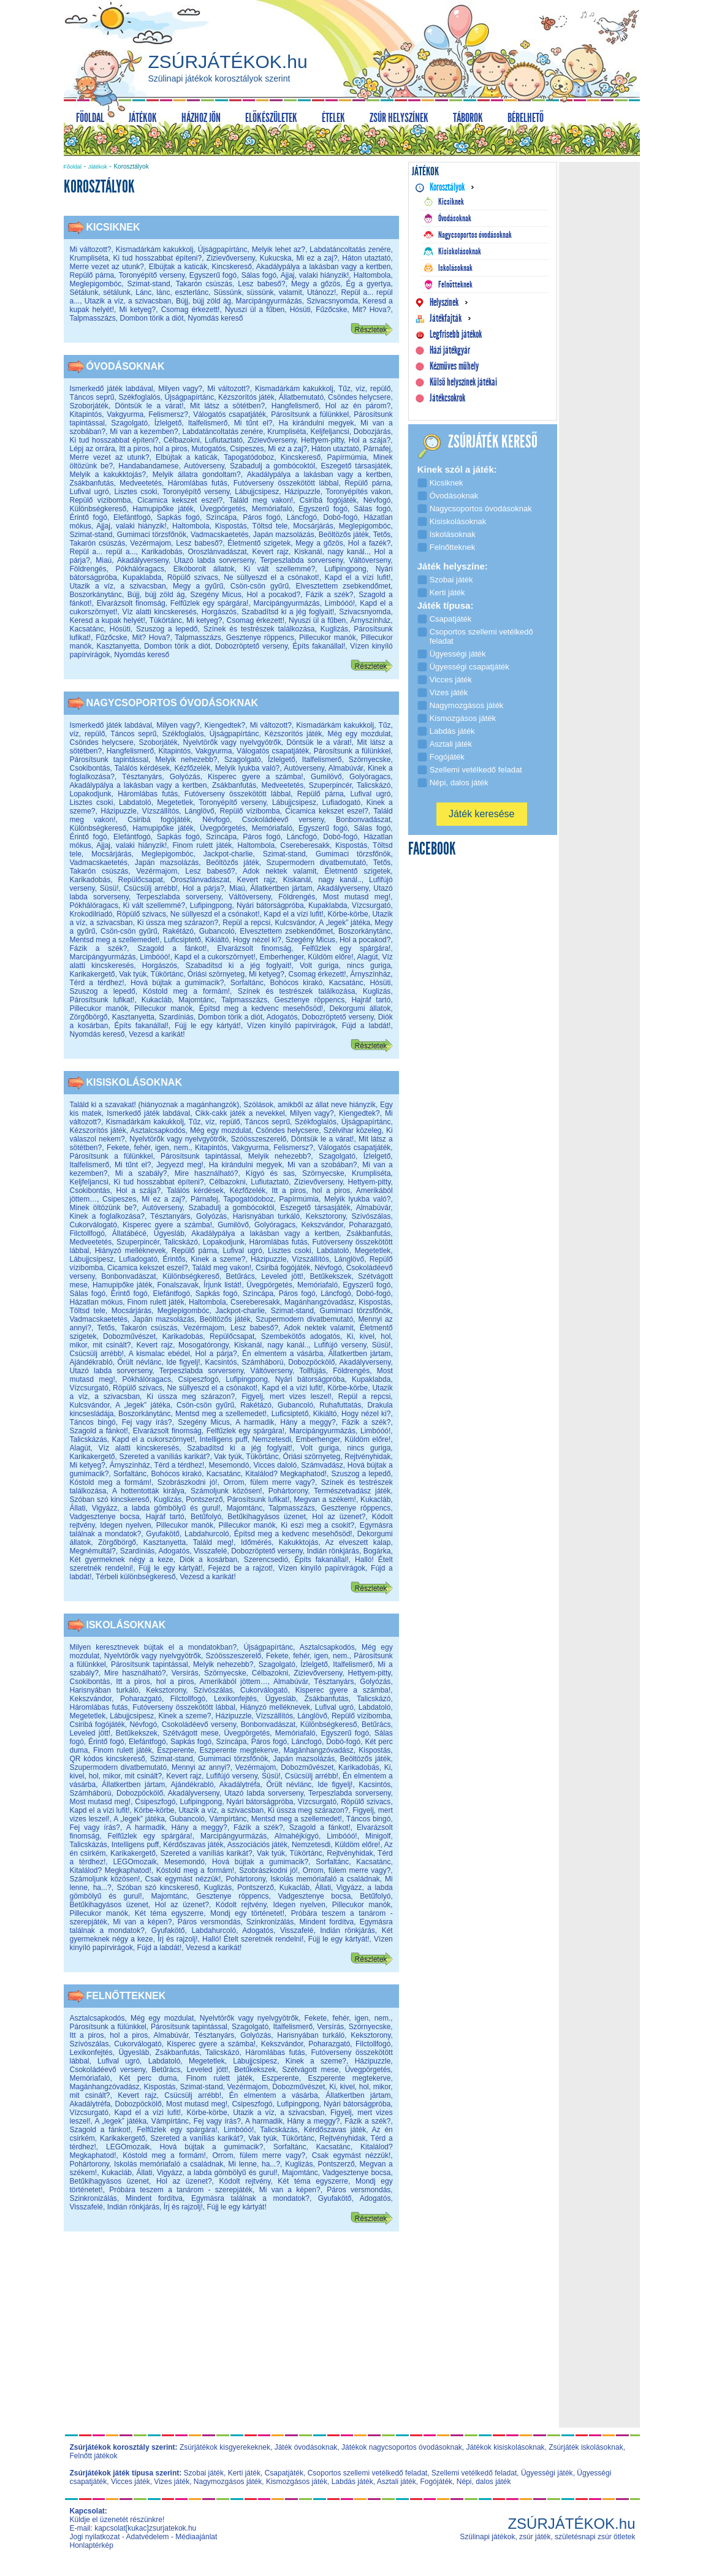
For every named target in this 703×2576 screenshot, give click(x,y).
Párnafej (377, 448)
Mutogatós (208, 448)
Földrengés (88, 569)
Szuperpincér (330, 785)
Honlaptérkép (91, 2545)
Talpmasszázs (93, 318)
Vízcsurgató (371, 905)
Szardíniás (176, 1017)
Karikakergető (92, 974)
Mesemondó (228, 1465)
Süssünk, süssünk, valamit (257, 292)
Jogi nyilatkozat (95, 2536)
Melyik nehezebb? (186, 759)
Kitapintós (86, 414)
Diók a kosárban (208, 1559)
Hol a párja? (203, 888)
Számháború (262, 1362)
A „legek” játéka (344, 922)
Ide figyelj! (183, 1362)
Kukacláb (157, 1000)
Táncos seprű (92, 397)
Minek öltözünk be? (103, 1207)
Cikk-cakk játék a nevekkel (239, 1113)
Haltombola (372, 275)
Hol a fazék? (369, 543)
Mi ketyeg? (137, 309)
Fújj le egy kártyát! (208, 1025)
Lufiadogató (341, 802)
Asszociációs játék (257, 1844)
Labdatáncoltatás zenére (350, 249)
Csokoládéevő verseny (283, 819)
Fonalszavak (178, 1285)
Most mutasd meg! (357, 897)
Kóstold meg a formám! (186, 991)
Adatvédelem (147, 2536)
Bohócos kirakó (296, 982)
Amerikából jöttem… (234, 1681)
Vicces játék (130, 2481)
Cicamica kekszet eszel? (179, 500)
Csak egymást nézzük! (183, 1879)
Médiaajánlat (196, 2536)
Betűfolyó (206, 1516)
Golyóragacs (369, 776)
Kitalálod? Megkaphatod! (286, 1473)
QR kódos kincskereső (107, 1759)
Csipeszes (247, 448)
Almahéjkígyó (297, 1836)
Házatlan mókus (96, 1302)
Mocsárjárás (313, 526)
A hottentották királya (148, 1491)
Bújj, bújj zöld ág (203, 301)
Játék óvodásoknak (306, 2447)
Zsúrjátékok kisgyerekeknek (225, 2447)
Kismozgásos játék (296, 2481)
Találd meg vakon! (261, 500)
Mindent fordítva (327, 1922)
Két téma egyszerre (169, 1913)
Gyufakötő (163, 1534)
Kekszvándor (322, 1225)
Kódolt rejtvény (241, 1904)
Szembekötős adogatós (300, 1336)
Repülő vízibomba (100, 500)
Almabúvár (346, 768)
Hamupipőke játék (163, 509)
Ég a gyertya (368, 284)
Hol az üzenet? (338, 1516)
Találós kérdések (142, 768)
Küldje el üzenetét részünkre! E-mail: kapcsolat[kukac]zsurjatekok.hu (133, 2523)
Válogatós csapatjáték (229, 414)
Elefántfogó (132, 517)
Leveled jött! (282, 1276)
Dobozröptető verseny (251, 646)
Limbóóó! (340, 603)
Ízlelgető (168, 423)
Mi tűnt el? (253, 423)
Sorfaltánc (247, 982)
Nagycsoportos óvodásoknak (172, 703)
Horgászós (219, 612)
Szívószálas (370, 1216)
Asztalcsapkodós (158, 1130)
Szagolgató (129, 423)
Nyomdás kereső (215, 318)
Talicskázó (373, 785)
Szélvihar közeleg (353, 1130)
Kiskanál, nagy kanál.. (331, 551)
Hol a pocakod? (273, 594)
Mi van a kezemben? (144, 431)
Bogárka (377, 1551)
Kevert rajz (270, 551)
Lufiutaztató (224, 440)
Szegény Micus (215, 594)
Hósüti (300, 309)
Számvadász (322, 1465)
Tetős (382, 534)
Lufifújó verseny (340, 1345)
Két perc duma (148, 2078)
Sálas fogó (258, 275)
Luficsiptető (182, 940)
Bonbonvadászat (363, 819)
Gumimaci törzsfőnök (151, 534)
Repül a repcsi (246, 922)
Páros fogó (261, 517)
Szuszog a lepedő (167, 629)
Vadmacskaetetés (220, 534)
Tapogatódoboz (249, 457)
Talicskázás (88, 1439)
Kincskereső (232, 266)
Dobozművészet (129, 1336)
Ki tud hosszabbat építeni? (157, 258)
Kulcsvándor (294, 922)
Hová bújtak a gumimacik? (177, 982)
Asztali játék (396, 2481)
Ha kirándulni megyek (316, 423)
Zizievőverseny (231, 258)
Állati (78, 1508)
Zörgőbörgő (89, 1017)
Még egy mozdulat (358, 734)
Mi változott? (91, 249)
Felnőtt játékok (94, 2456)
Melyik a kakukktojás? (108, 474)
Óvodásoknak (125, 366)
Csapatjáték (284, 2473)
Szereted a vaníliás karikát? (164, 1456)
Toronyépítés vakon (357, 491)
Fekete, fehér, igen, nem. (148, 1147)
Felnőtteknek (126, 1996)
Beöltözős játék (344, 534)
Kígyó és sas (270, 1173)
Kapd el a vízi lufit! (358, 577)
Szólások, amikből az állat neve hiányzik (309, 1104)
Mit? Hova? (371, 309)
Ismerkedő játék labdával (111, 388)
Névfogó (377, 500)
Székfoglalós (139, 397)
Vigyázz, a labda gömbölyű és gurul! (156, 1508)
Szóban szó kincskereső (110, 1499)
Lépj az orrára (92, 448)
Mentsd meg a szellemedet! (115, 940)
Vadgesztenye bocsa (105, 1516)
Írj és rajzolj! (178, 1939)
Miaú (104, 560)
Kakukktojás (299, 1542)
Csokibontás (90, 768)
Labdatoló (135, 802)
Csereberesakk (305, 845)
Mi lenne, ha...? (254, 2164)
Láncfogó (302, 517)
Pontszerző (204, 1499)
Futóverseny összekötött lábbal (286, 483)
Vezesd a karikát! (156, 1034)
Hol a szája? (370, 440)
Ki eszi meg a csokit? (317, 1525)
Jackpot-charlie (228, 854)
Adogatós (282, 1017)
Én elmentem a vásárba (282, 1353)
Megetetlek (175, 802)
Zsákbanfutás (92, 483)
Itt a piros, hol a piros (153, 448)
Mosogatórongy (203, 1345)
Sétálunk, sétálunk (100, 292)
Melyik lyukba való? (247, 768)
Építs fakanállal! (318, 646)
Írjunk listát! (222, 1285)
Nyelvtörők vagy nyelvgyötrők (232, 742)
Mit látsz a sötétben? (227, 406)
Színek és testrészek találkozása (259, 629)
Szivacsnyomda (332, 301)
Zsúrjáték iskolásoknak (586, 2447)
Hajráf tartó (370, 1000)
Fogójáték (436, 2481)
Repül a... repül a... (103, 551)
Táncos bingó (93, 1422)
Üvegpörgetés (223, 509)
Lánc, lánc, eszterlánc (171, 292)
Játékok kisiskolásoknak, (506, 2447)
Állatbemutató (301, 397)
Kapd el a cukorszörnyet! (214, 957)
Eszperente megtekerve (239, 1750)
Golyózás (185, 776)
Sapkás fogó (178, 517)
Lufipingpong (345, 569)
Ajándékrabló (91, 1362)
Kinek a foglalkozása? (107, 1216)
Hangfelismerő (295, 406)
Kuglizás (334, 629)
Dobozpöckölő (311, 1362)
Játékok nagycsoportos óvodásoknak (401, 2447)
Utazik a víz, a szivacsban (128, 301)
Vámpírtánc (227, 1819)
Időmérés (256, 1542)
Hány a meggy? (307, 1422)
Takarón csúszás (204, 284)
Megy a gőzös (315, 284)
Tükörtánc (166, 620)
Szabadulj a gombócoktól (272, 466)
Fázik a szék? (330, 594)
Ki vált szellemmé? (279, 569)
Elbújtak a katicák (178, 266)
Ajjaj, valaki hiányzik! (315, 275)
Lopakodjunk (91, 794)
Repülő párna (92, 275)
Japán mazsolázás (283, 534)
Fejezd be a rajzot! (240, 1568)
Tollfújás (312, 1370)
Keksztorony (326, 1216)
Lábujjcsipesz (257, 491)
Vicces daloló (275, 1465)
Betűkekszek (330, 1276)
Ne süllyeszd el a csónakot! (271, 577)
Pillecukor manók (327, 637)
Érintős (173, 1259)
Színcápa (221, 517)
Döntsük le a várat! (149, 406)
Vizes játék (171, 2481)
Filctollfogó (87, 1233)
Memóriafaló (272, 509)
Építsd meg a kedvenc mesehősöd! (261, 1008)
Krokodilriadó (91, 914)
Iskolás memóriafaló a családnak (325, 1879)
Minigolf (377, 1836)
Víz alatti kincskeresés (160, 612)
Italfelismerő (208, 423)
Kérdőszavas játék (193, 1844)
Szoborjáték (89, 406)
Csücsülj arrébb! (151, 888)
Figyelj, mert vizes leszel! (286, 1396)
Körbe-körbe (348, 914)
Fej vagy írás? (147, 1422)
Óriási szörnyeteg (216, 974)
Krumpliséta (89, 258)
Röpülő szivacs (192, 577)
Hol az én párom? (358, 406)
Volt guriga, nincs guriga (345, 965)
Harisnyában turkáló (266, 1216)
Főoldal (73, 167)
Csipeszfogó (198, 1379)
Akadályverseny (143, 560)
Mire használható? (206, 1173)
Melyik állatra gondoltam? (197, 474)
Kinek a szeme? (218, 1259)
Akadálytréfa (239, 1784)
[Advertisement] (231, 2338)
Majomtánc (196, 1000)
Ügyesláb (169, 1233)
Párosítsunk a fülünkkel (310, 414)
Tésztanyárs (142, 776)
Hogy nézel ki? (257, 940)
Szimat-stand (148, 284)
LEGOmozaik (134, 1862)
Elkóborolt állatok (204, 569)
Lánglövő (199, 811)
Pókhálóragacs (140, 569)
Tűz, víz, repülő (364, 388)
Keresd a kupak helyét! (107, 620)
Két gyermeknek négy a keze (121, 1559)
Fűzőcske (331, 309)
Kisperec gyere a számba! (255, 776)
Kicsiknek (113, 227)
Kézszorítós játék (246, 397)
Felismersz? (168, 414)
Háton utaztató (366, 258)
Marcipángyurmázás (269, 301)
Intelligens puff (224, 1439)
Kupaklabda (142, 577)
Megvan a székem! (325, 1499)
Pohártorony (288, 1491)
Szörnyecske (370, 759)
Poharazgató (369, 1225)
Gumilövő (326, 776)
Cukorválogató (93, 1225)
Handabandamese (148, 466)
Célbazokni (182, 440)
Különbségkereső (98, 509)
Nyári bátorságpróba (270, 905)
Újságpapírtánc (223, 249)
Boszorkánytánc (96, 594)
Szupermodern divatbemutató (317, 862)
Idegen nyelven (125, 1525)
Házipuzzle (302, 491)
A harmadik (254, 1422)
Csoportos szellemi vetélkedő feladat (367, 2473)
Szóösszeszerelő (259, 1139)
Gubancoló (217, 931)
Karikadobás (162, 551)
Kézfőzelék (192, 768)
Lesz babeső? (261, 284)
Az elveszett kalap (358, 1542)
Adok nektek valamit (279, 871)
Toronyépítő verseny (151, 275)
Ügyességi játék (547, 2473)
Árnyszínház (370, 620)
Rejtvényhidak (367, 1456)
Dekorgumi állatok (360, 1008)
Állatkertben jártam (281, 888)
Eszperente (175, 1750)
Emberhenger (282, 957)
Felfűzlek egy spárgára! (209, 603)
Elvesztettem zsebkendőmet (343, 586)
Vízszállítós (161, 811)
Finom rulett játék (202, 845)
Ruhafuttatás (340, 1405)
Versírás (185, 1673)
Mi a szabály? (141, 1173)
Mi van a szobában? (322, 1164)
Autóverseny (204, 466)
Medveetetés (141, 483)
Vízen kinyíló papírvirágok (291, 1025)
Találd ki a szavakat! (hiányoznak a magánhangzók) (155, 1104)
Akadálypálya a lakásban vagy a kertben (323, 266)
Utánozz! (321, 292)
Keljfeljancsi (329, 431)
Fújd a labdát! (366, 1025)
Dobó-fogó (340, 517)
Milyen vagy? (180, 388)
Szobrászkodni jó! (188, 1482)
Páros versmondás (209, 1922)
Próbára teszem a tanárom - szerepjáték (181, 2189)
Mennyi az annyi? (201, 1767)
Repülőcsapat (140, 879)
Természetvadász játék (352, 1491)
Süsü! (109, 888)
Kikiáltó (217, 940)
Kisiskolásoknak (134, 1082)
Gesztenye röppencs (260, 637)
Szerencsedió (265, 1559)
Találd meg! (213, 1542)
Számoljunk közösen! (226, 1491)
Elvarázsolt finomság (131, 603)
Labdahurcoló (206, 1534)
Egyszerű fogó (213, 275)
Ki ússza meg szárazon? (177, 922)
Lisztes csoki (135, 491)
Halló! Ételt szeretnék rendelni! (252, 1939)
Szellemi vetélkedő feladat (474, 2473)
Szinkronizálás (270, 1922)
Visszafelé (210, 1551)
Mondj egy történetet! (247, 1913)
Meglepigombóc (96, 284)
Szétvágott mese (190, 1733)
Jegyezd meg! (179, 1164)
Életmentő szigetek (259, 543)
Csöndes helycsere (359, 397)
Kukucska (276, 258)
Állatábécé (129, 1233)
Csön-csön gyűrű (259, 586)
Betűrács (240, 1276)
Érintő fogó (88, 517)
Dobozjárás (372, 431)
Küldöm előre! (330, 957)
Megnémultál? (93, 1551)
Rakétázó (178, 931)
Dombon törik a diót (152, 318)
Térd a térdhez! (97, 982)
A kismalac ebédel (159, 1353)
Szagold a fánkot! (172, 948)
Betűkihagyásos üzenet (266, 1516)
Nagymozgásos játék (228, 2481)
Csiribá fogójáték (328, 500)
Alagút (367, 957)
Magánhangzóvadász (319, 1302)
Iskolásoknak (126, 1625)
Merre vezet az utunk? (107, 266)
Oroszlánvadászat (217, 551)
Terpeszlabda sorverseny (301, 560)
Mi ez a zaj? (316, 258)
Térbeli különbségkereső (136, 1576)
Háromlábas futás (197, 483)
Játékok (97, 167)
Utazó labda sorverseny (214, 560)
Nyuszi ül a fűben (254, 309)
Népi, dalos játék (484, 2481)
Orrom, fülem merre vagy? (268, 1482)
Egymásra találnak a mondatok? (250, 2198)
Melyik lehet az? (278, 249)
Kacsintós (221, 1362)
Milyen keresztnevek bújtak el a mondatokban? (153, 1647)
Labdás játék (352, 2481)
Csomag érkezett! (190, 309)
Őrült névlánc (139, 1362)
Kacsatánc (87, 629)
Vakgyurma (125, 414)
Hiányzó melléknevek (130, 1250)
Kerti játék (244, 2473)
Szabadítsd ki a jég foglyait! (287, 612)
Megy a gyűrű (198, 586)
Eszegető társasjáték (355, 466)
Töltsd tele (270, 526)
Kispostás (231, 526)
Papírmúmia (347, 457)
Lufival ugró (89, 491)
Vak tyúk (132, 974)
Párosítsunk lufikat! (102, 1000)
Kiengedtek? (225, 725)
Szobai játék (204, 2473)
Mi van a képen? (142, 1922)
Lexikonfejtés (235, 1698)
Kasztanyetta (118, 646)
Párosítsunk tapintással (109, 759)
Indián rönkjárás (332, 1551)
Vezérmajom (150, 543)
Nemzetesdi (271, 1439)
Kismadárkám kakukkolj (155, 249)
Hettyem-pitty (322, 440)
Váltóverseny (369, 560)
